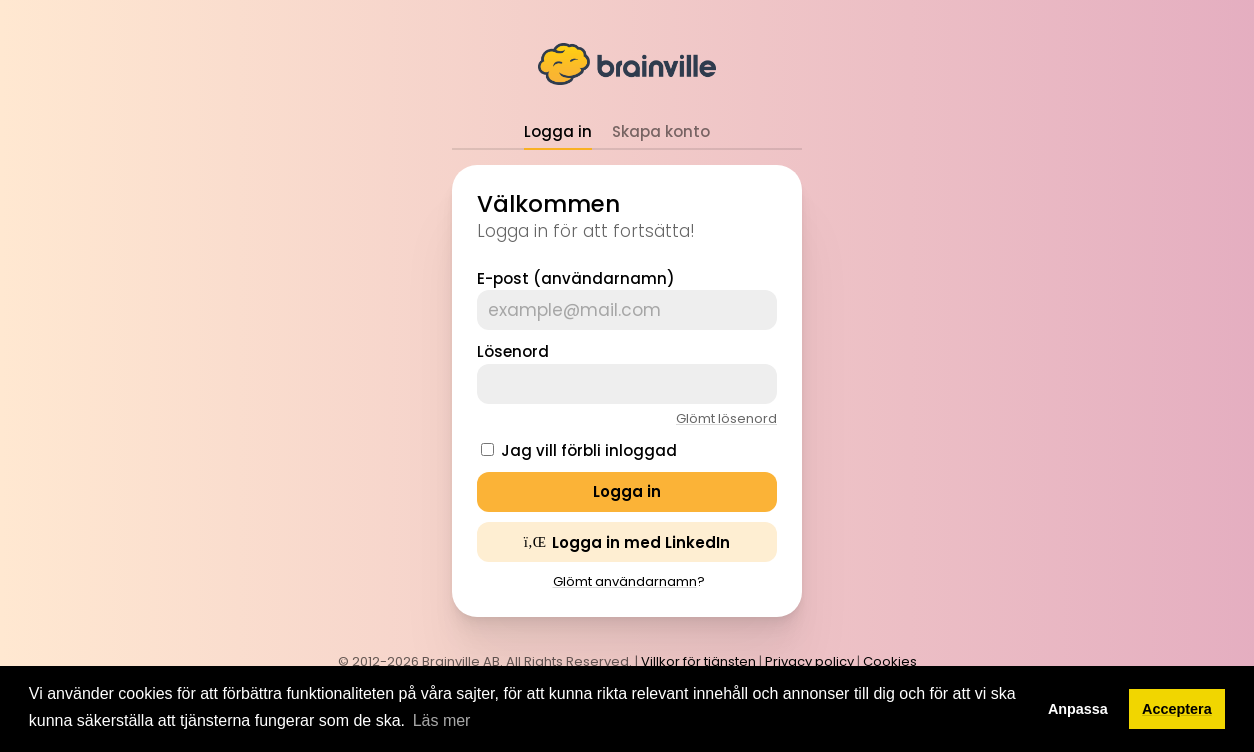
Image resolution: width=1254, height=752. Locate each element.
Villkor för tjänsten (698, 661)
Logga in (558, 131)
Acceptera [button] (1177, 709)
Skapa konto (661, 131)
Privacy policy (809, 661)
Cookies (890, 661)
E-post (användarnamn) (576, 278)
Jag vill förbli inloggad (589, 450)
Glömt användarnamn (625, 581)
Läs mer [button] (442, 720)
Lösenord (513, 351)
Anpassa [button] (1078, 709)
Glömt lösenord (726, 418)
